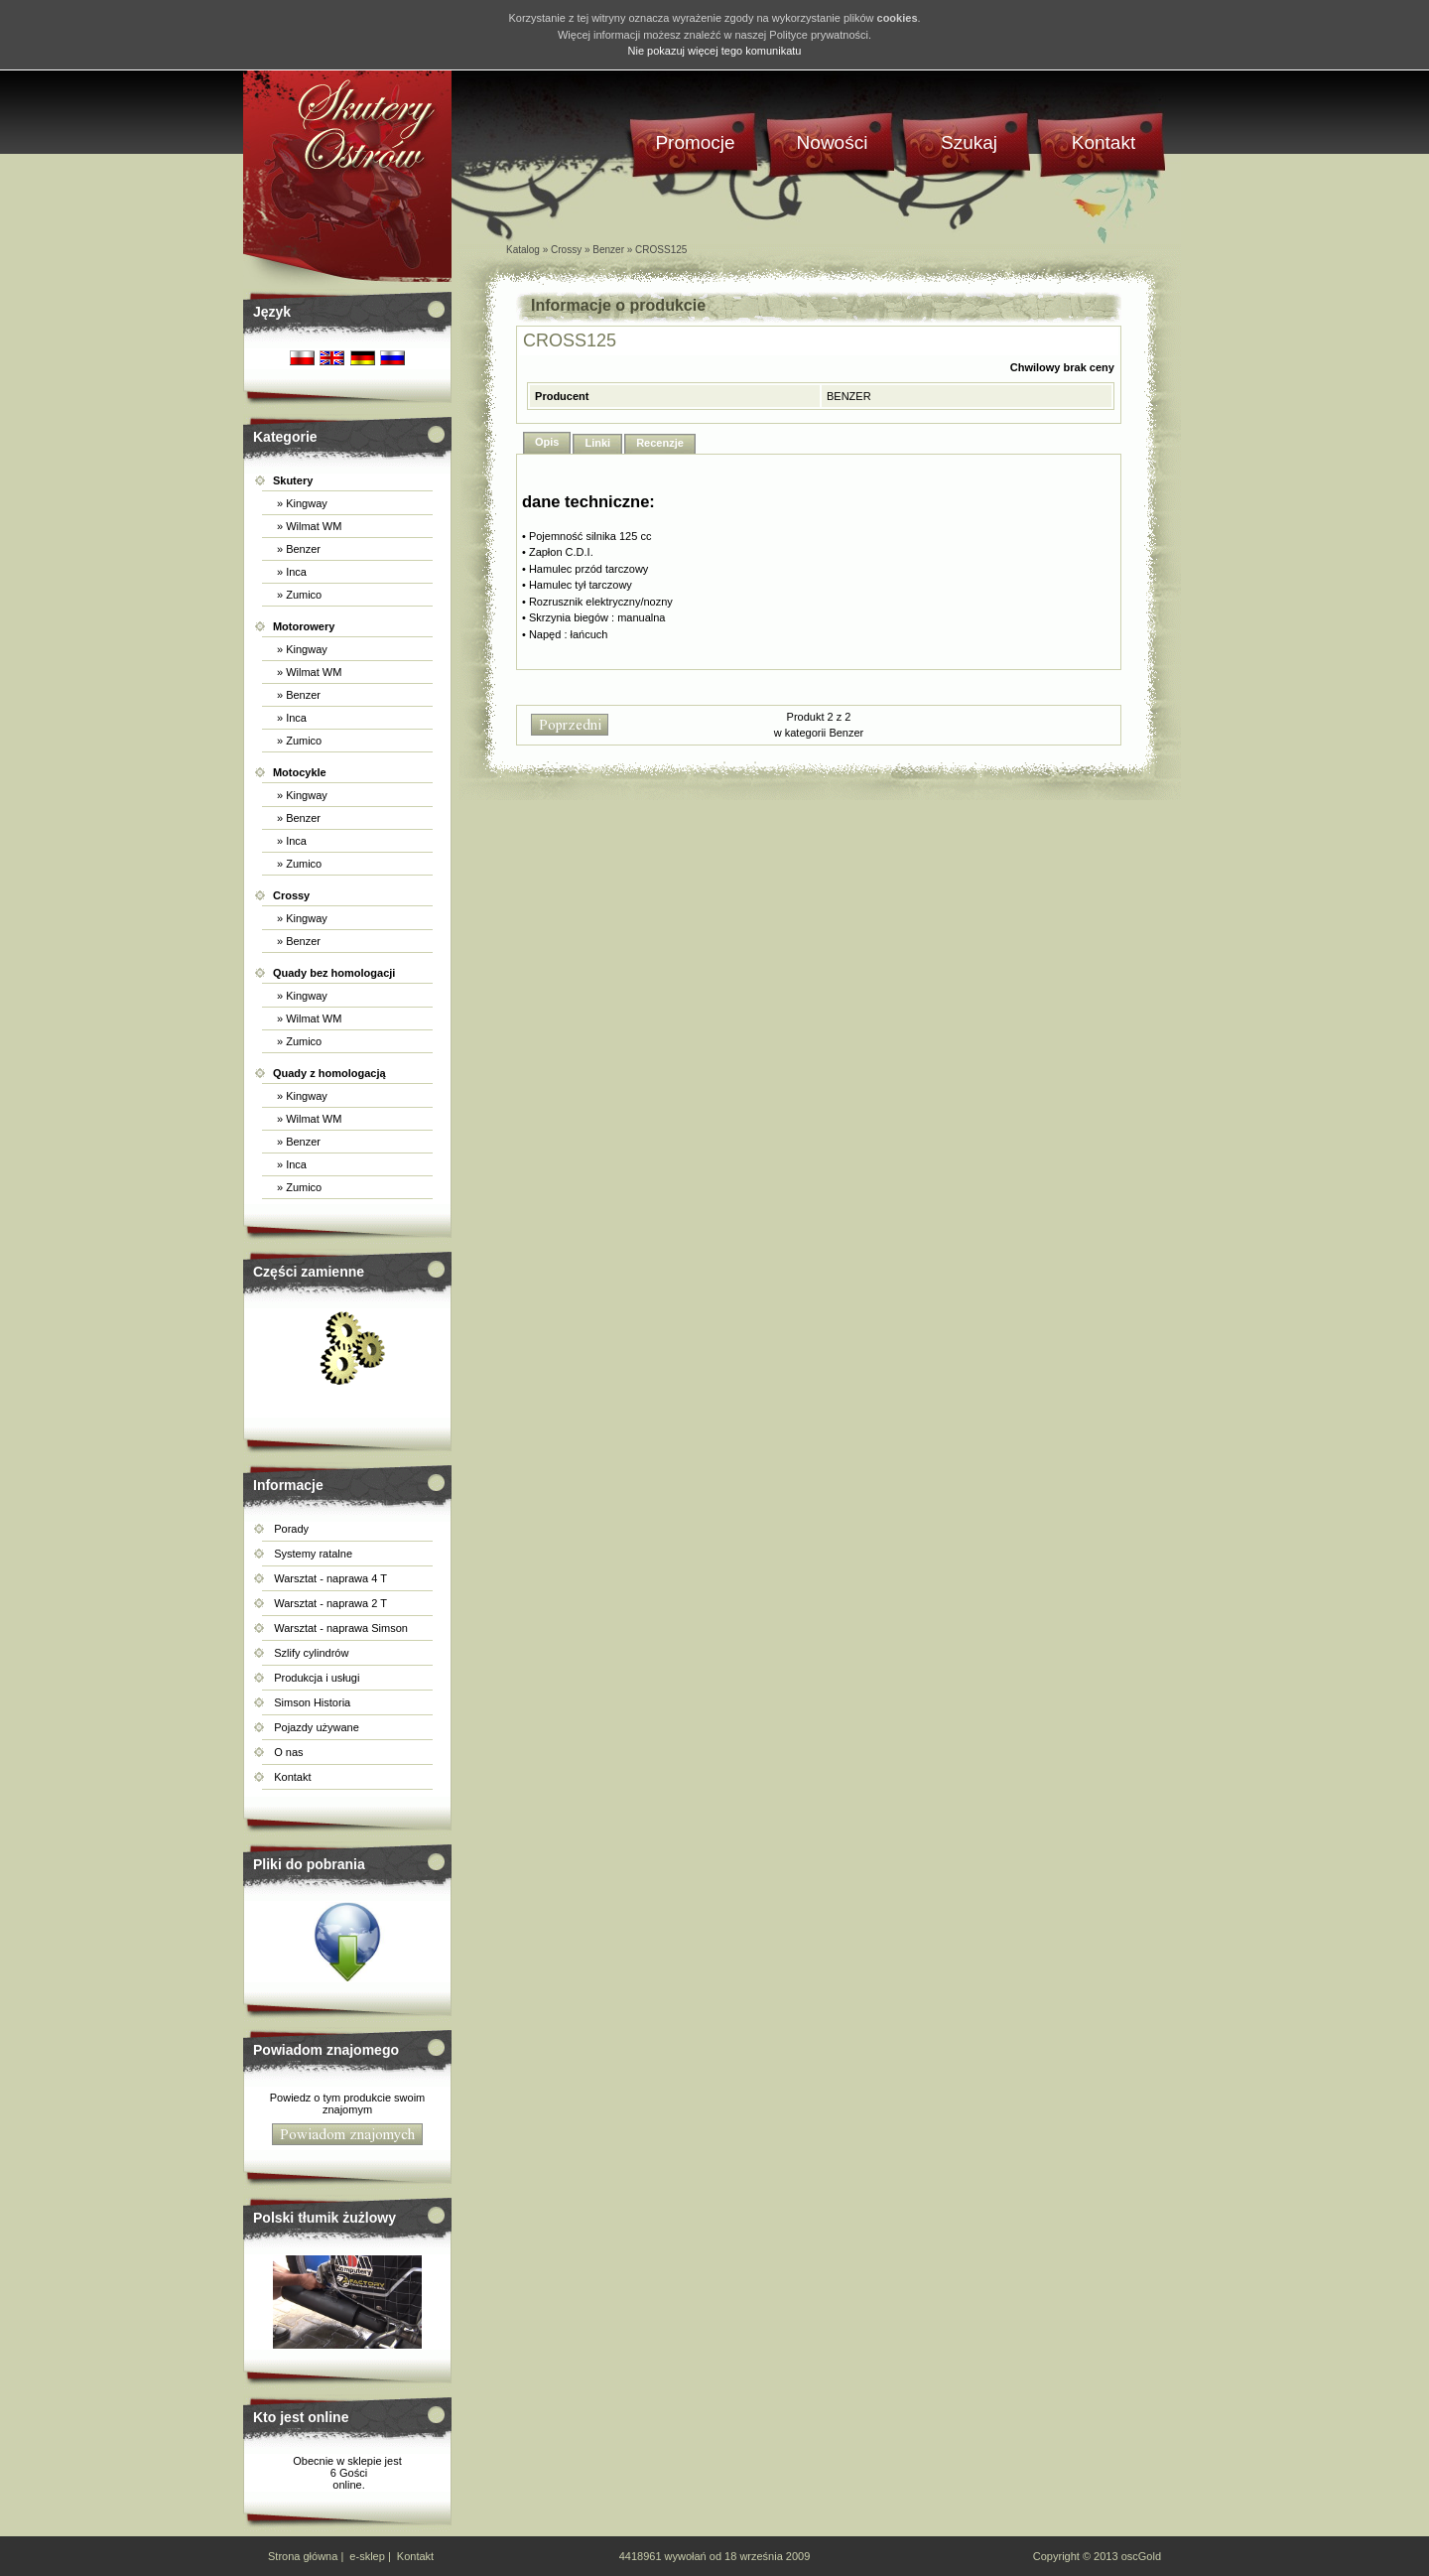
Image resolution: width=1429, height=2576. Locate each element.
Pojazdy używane (316, 1727)
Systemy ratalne (313, 1553)
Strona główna (302, 2556)
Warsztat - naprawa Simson (341, 1628)
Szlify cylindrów (311, 1653)
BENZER (849, 396)
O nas (288, 1752)
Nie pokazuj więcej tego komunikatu (715, 51)
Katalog (523, 249)
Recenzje (660, 443)
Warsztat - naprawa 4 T (330, 1578)
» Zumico (298, 595)
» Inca (290, 572)
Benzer (608, 249)
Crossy (566, 249)
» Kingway (300, 503)
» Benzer (297, 549)
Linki (597, 443)
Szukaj (969, 142)
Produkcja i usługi (316, 1678)
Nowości (832, 142)
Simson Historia (312, 1702)
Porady (291, 1529)
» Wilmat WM (307, 526)
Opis (547, 442)
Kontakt (292, 1777)
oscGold (1141, 2556)
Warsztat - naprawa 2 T (330, 1603)
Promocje (694, 142)
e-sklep (366, 2556)
